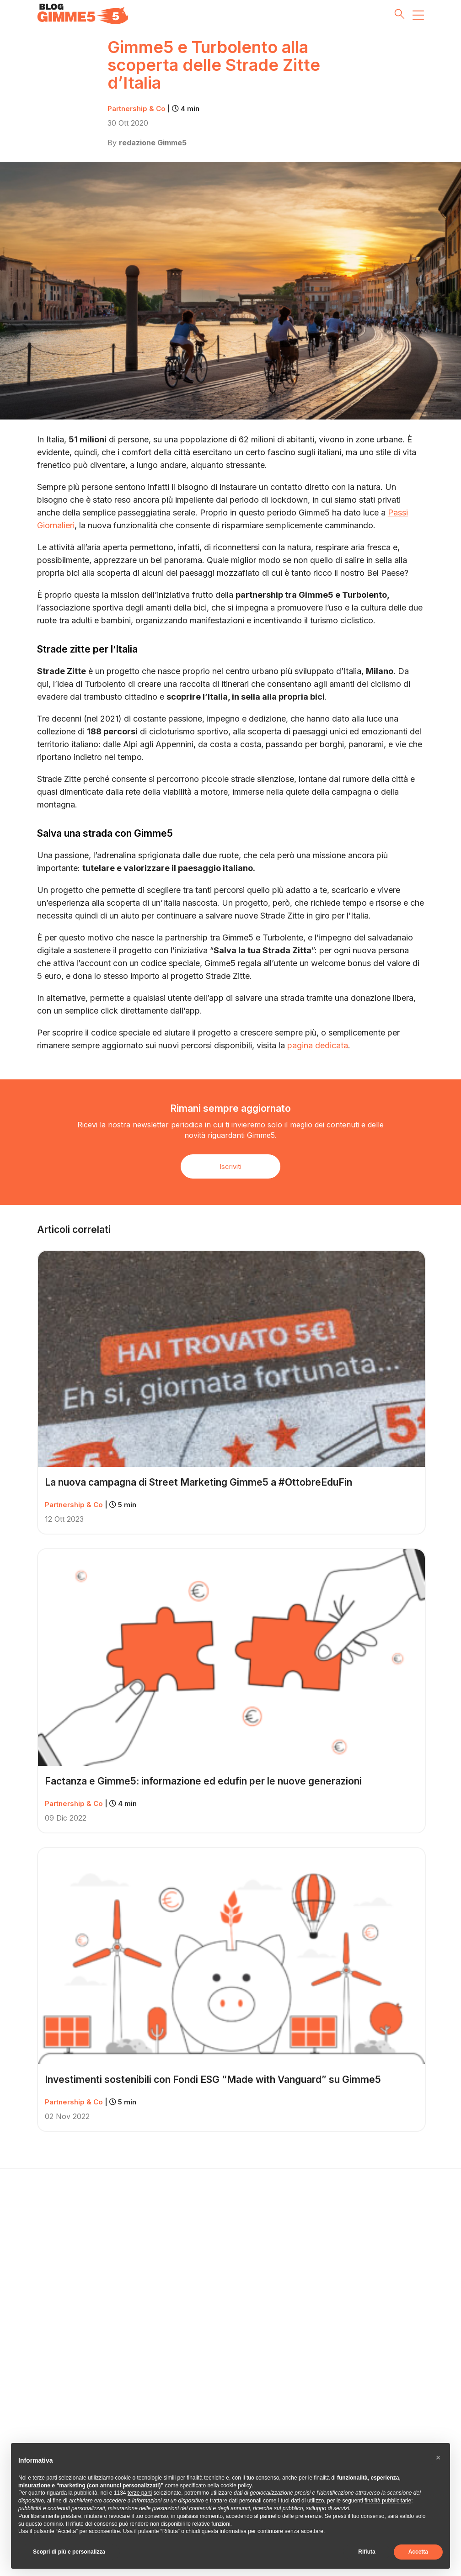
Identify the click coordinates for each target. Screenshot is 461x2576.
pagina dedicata (317, 1045)
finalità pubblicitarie (388, 2500)
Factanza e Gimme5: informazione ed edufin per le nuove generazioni (203, 1781)
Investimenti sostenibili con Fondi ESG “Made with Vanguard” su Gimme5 (213, 2079)
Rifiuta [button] (366, 2552)
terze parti (140, 2493)
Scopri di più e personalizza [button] (69, 2552)
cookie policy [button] (236, 2485)
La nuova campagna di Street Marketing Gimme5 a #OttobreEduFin (198, 1482)
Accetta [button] (418, 2552)
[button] (438, 2457)
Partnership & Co (153, 108)
